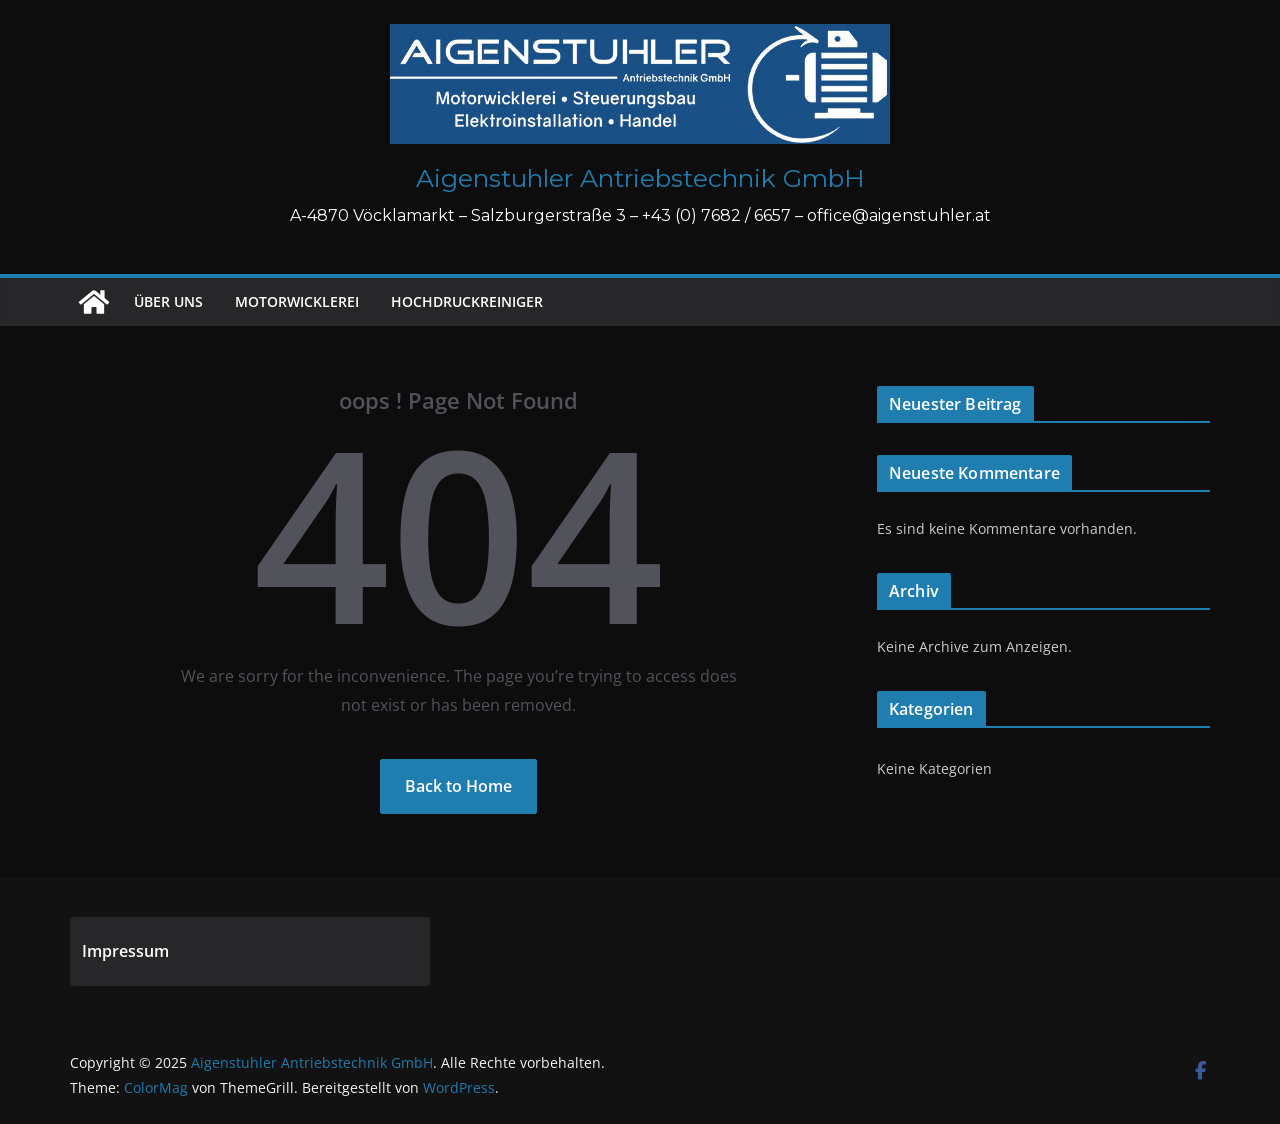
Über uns (168, 301)
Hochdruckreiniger (467, 301)
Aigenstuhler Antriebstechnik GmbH (640, 178)
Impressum (125, 951)
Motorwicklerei (297, 301)
